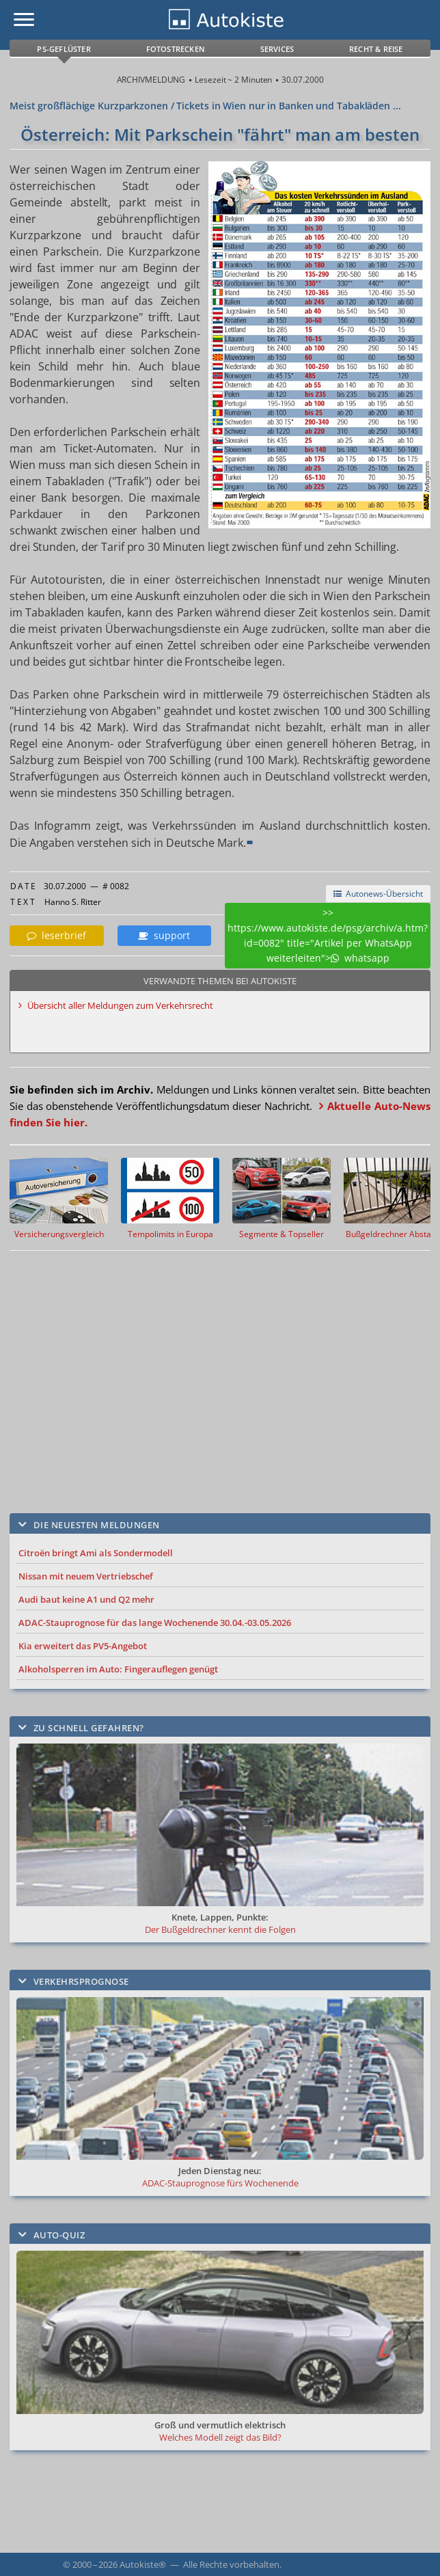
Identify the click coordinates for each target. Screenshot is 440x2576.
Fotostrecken (175, 49)
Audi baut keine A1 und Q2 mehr (86, 1599)
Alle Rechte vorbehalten (231, 2564)
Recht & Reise (376, 49)
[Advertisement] (206, 1371)
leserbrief (56, 935)
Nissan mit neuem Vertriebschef (85, 1576)
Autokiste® (143, 2564)
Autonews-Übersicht (378, 893)
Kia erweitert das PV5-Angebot (82, 1646)
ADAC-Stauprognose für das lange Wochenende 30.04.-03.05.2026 (154, 1622)
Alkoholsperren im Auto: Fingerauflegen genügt (118, 1669)
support (164, 935)
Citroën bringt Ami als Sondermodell (95, 1553)
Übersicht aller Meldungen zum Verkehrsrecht (120, 1005)
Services (277, 49)
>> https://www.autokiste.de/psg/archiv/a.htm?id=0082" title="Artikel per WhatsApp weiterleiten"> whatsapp (328, 935)
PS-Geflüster (63, 49)
